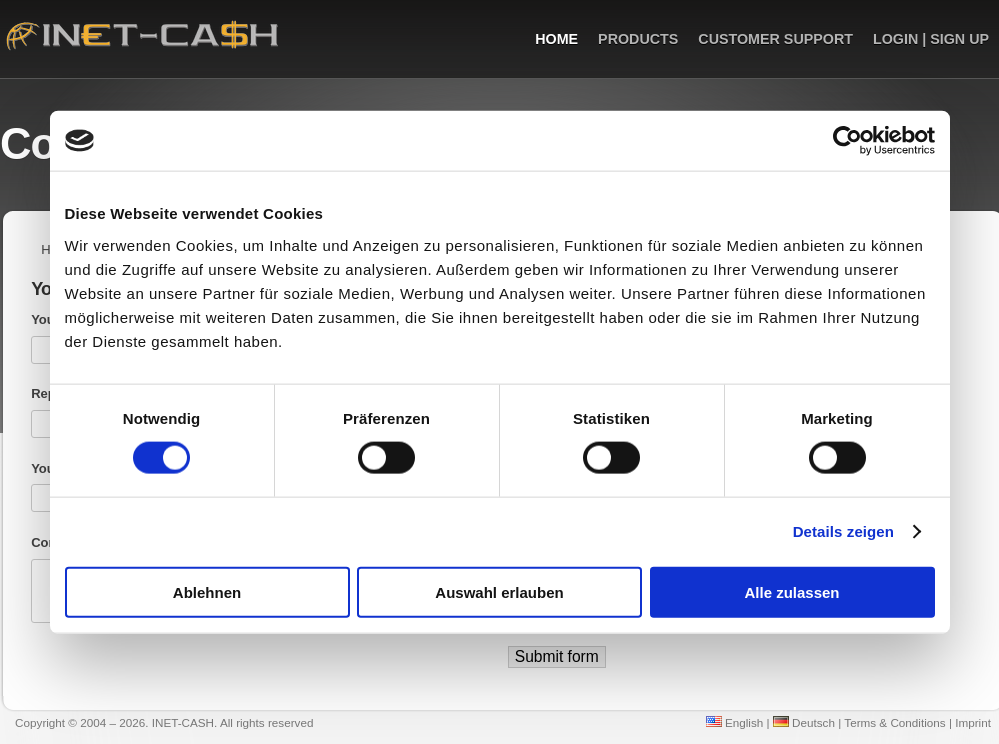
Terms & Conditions (894, 722)
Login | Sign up (931, 39)
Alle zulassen (791, 591)
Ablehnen (207, 591)
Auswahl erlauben (499, 591)
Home (556, 39)
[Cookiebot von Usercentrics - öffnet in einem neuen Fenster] (847, 141)
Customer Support (775, 39)
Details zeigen (843, 531)
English (735, 722)
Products (638, 39)
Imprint (973, 722)
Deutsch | (807, 722)
